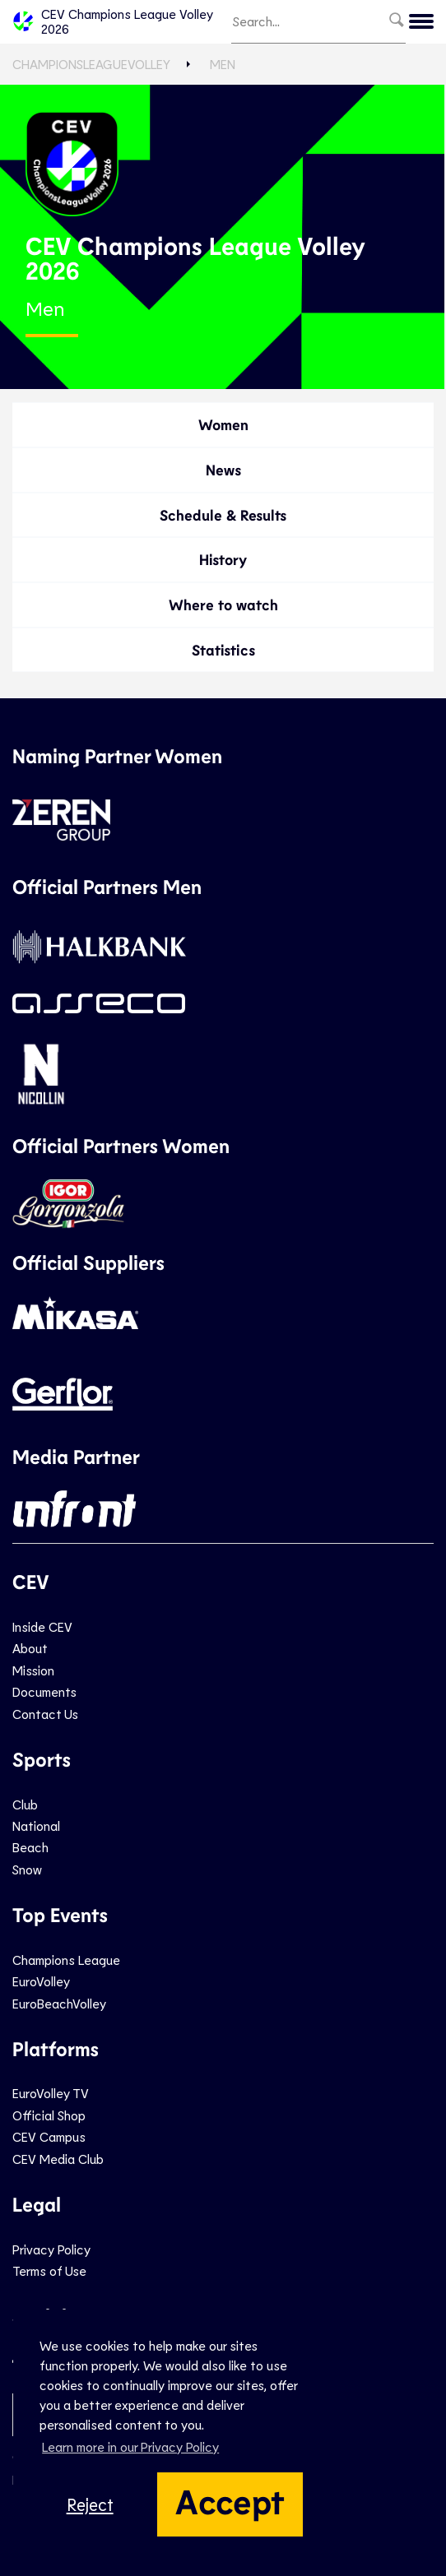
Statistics (223, 650)
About (30, 1648)
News (223, 470)
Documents (44, 1691)
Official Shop (49, 2115)
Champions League (66, 1959)
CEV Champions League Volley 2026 (112, 21)
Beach (30, 1847)
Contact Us (45, 1713)
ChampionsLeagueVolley (91, 64)
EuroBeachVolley (59, 2003)
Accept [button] (230, 2500)
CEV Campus (49, 2136)
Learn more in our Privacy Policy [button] (130, 2446)
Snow (27, 1869)
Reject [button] (90, 2504)
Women (223, 424)
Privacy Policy (51, 2249)
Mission (33, 1670)
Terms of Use (49, 2270)
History (223, 559)
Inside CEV (42, 1626)
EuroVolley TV (50, 2093)
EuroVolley (41, 1981)
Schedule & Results (223, 515)
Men (222, 64)
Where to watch (223, 604)
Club (25, 1804)
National (36, 1825)
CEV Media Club (58, 2158)
